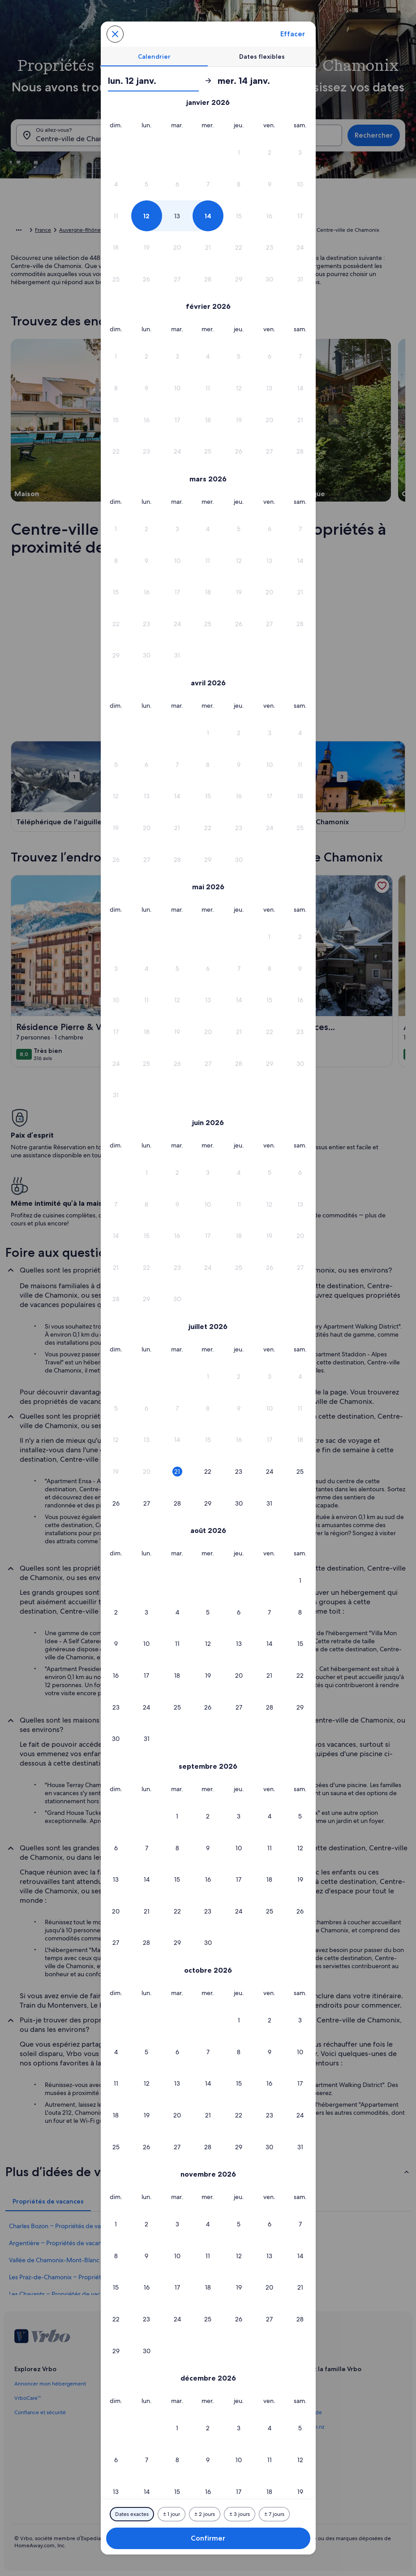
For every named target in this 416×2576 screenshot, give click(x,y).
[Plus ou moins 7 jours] (274, 2514)
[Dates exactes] (132, 2514)
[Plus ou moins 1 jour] (171, 2514)
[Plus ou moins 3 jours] (239, 2514)
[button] (238, 152)
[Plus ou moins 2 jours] (204, 2514)
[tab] (154, 56)
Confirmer (208, 2538)
